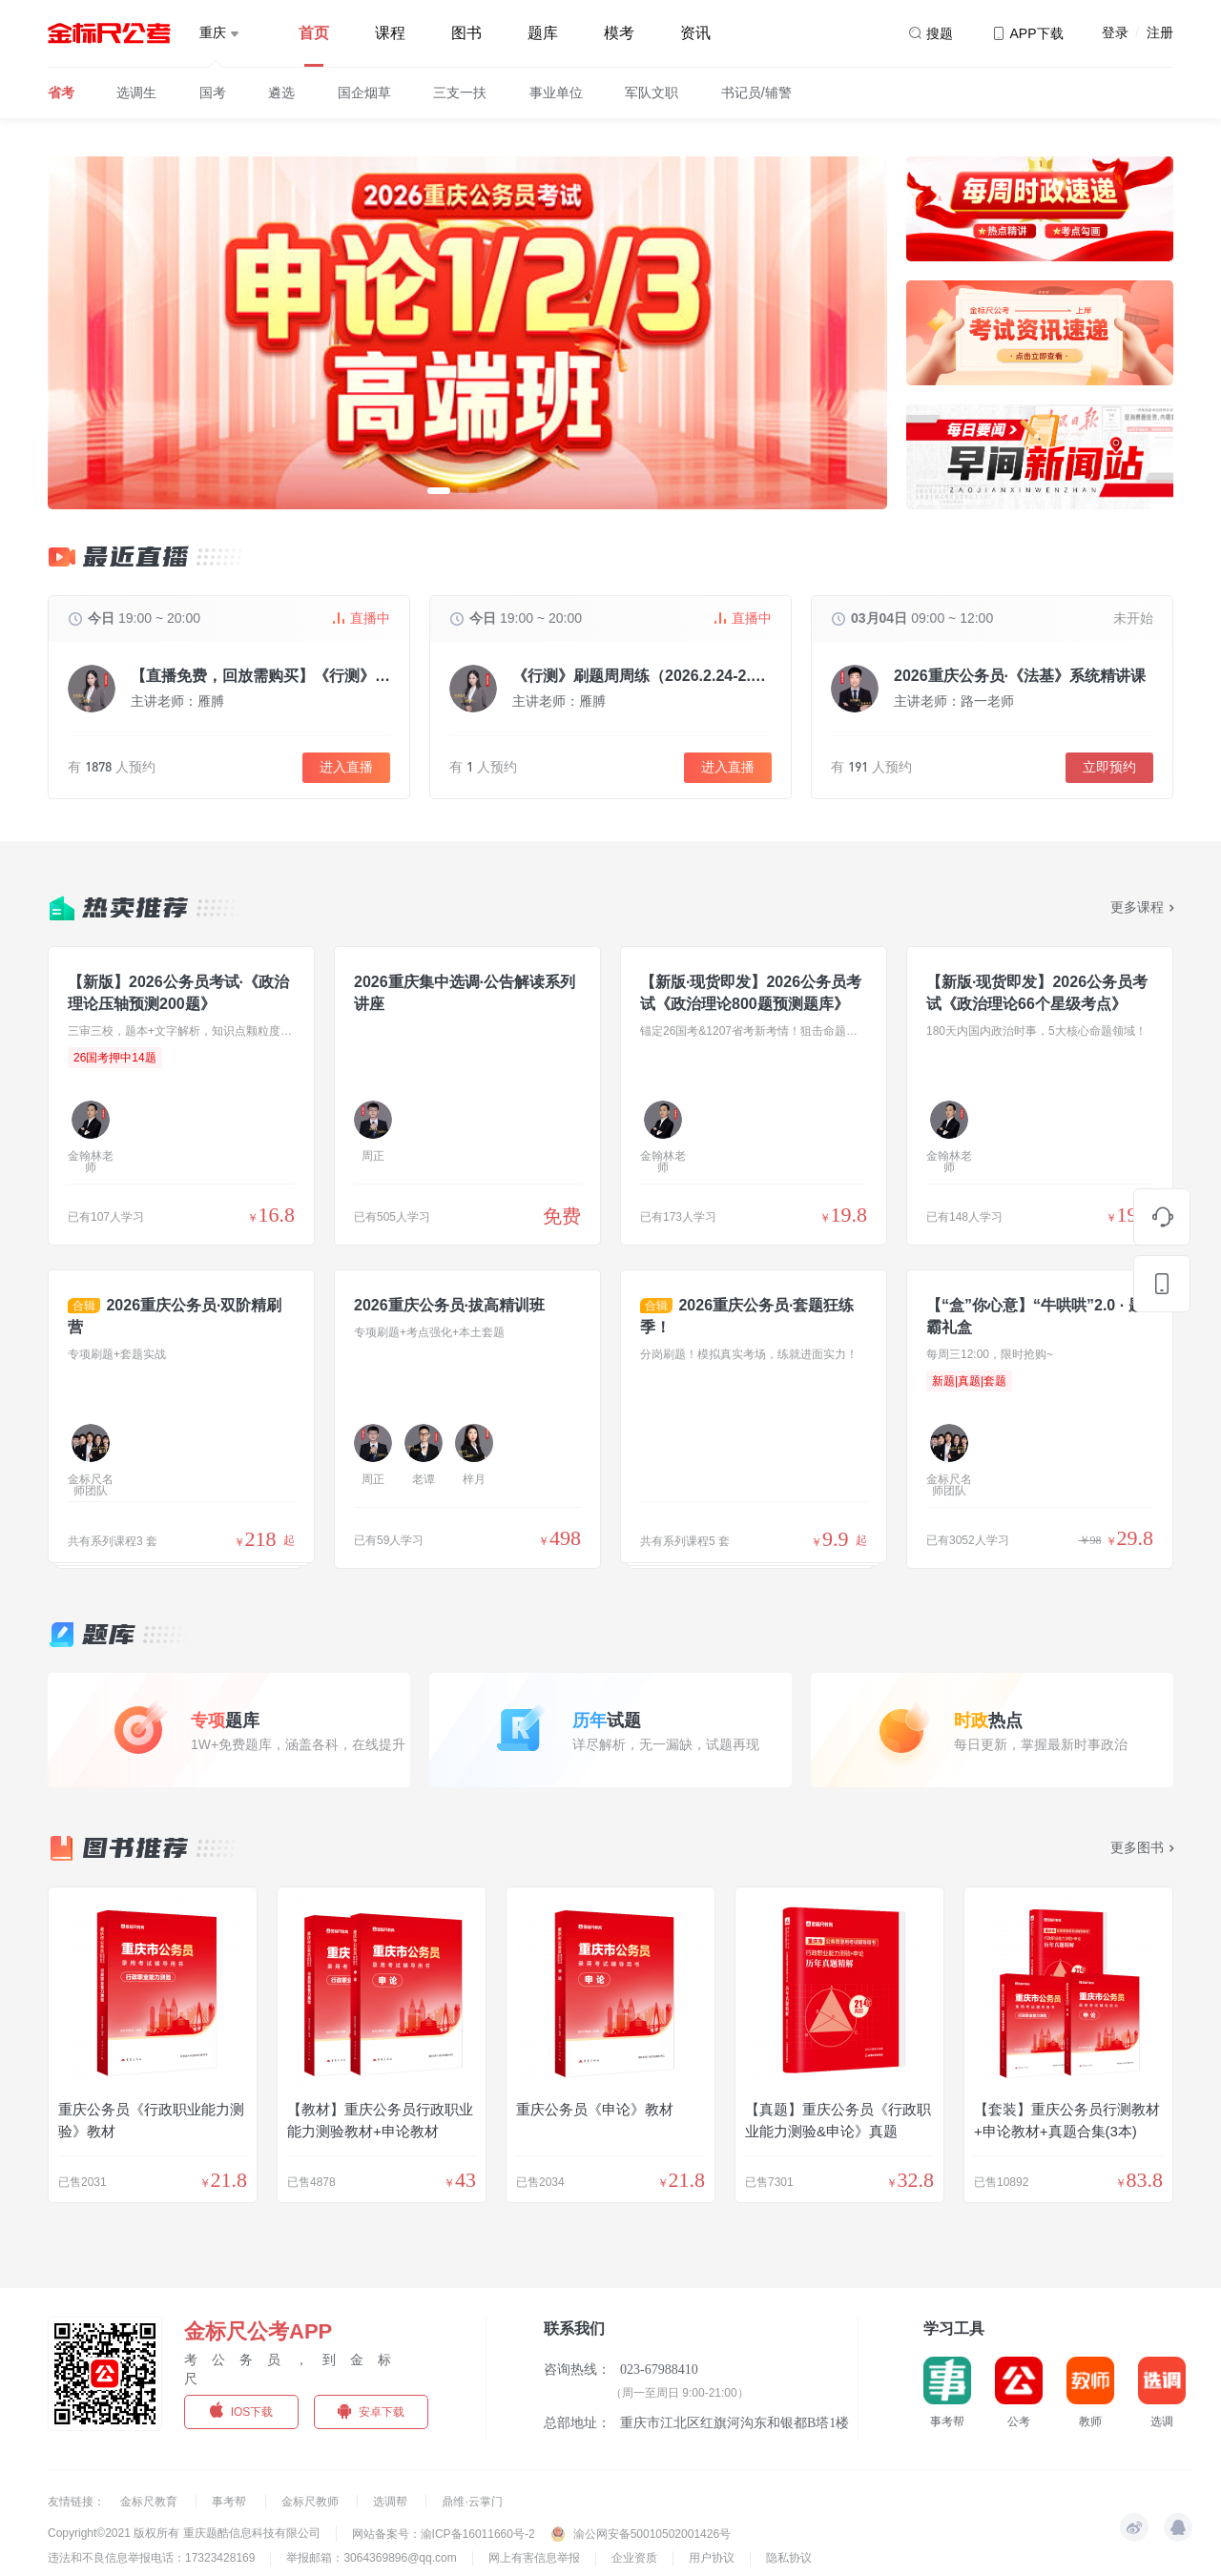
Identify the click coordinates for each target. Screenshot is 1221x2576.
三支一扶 (459, 92)
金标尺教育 (150, 2501)
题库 (543, 33)
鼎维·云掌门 (472, 2501)
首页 (314, 33)
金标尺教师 (311, 2501)
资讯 (695, 33)
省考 (61, 92)
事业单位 (556, 92)
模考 (619, 33)
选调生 (136, 92)
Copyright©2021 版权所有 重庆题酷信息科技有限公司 (184, 2533)
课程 (390, 33)
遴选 (281, 92)
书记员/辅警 (756, 92)
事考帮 (230, 2501)
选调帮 (391, 2501)
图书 (466, 33)
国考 (212, 92)
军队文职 (651, 92)
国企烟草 (364, 92)
